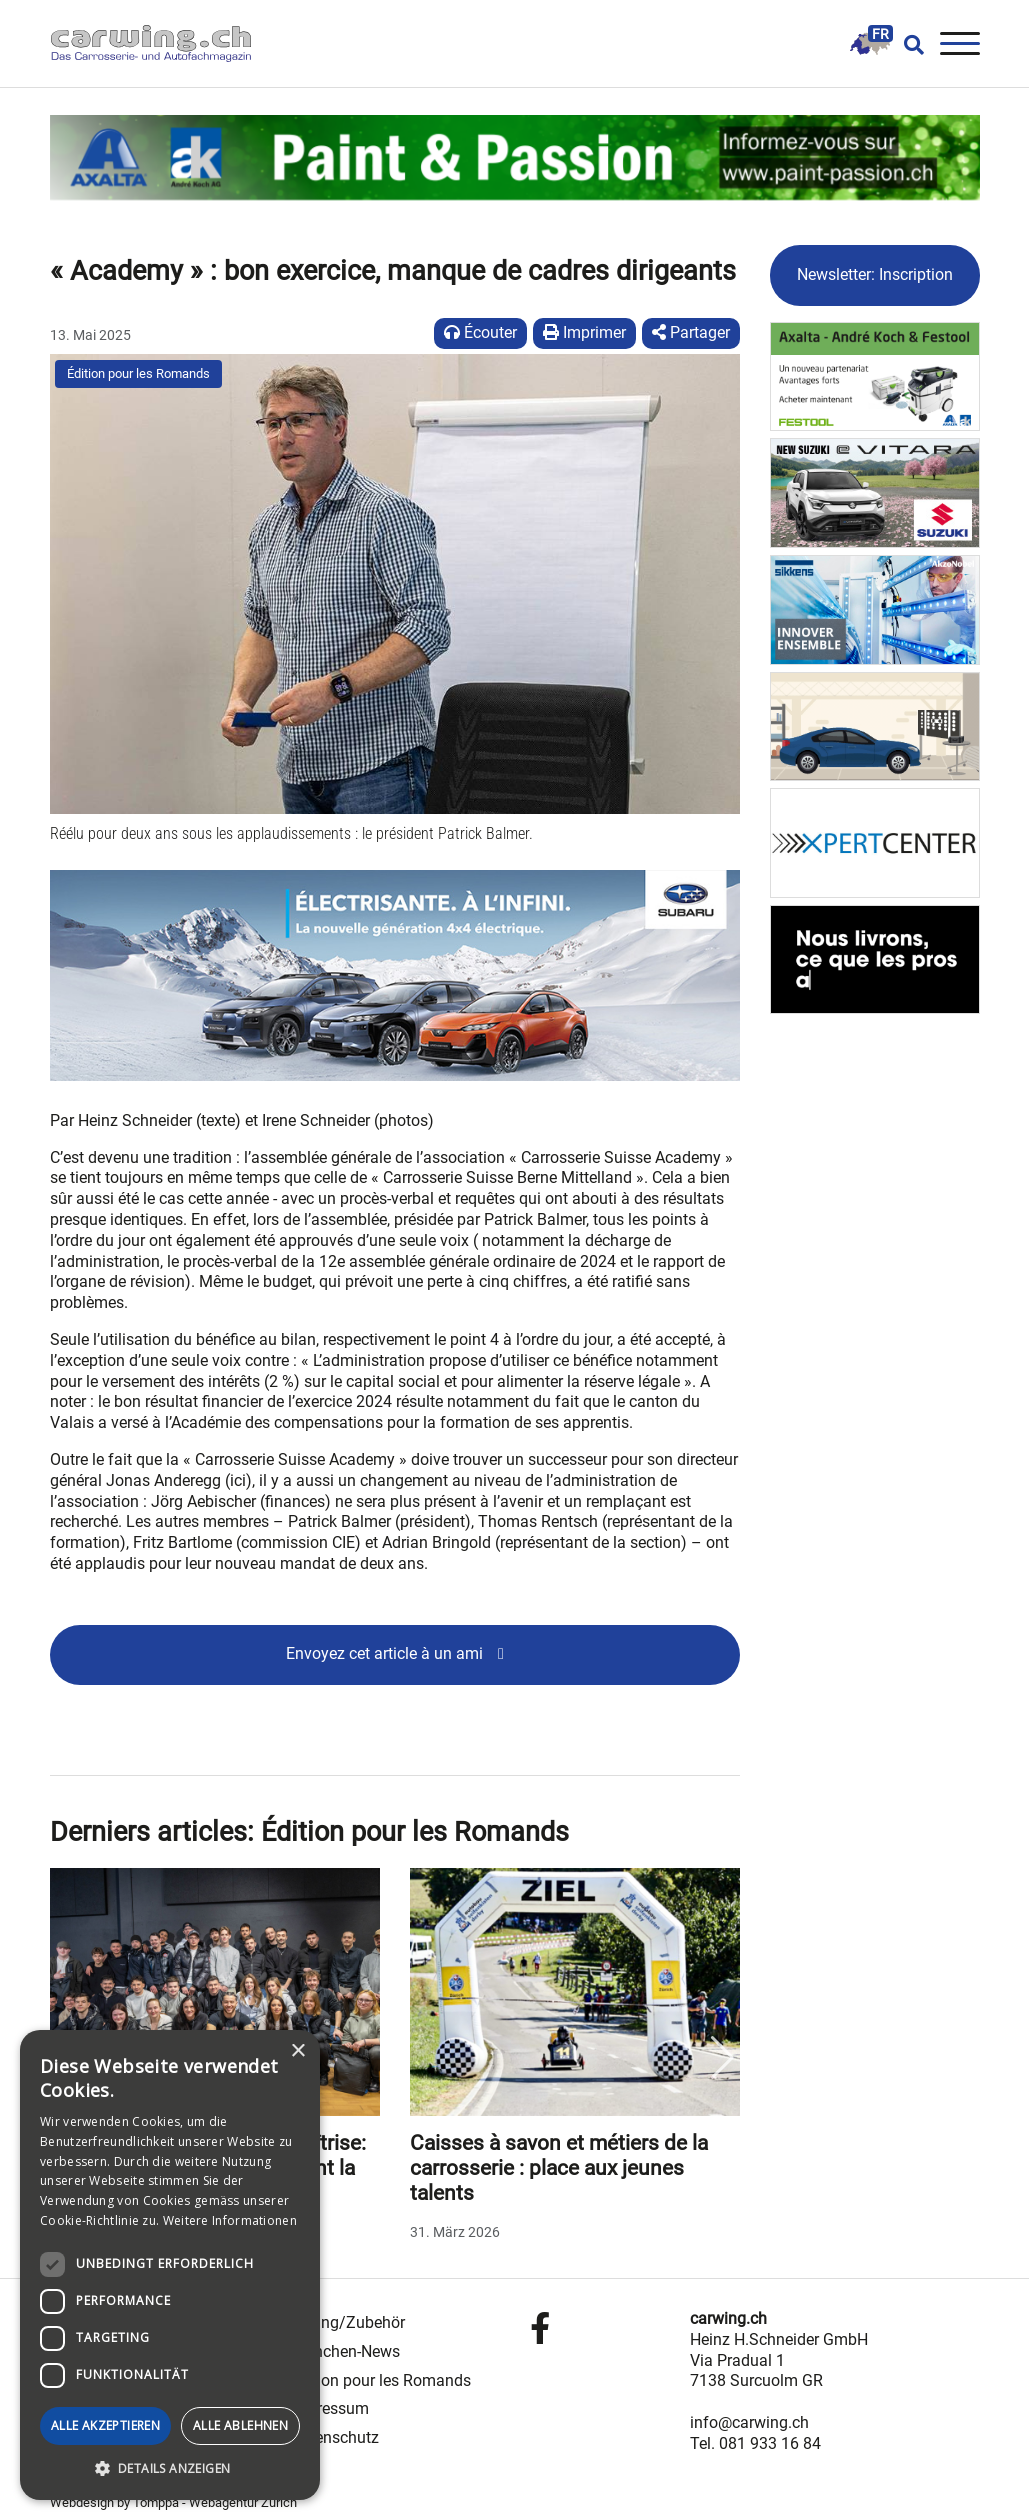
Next (723, 2058)
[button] (170, 2469)
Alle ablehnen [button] (240, 2425)
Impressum (329, 2408)
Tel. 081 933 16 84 (755, 2443)
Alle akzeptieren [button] (105, 2425)
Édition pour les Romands (138, 373)
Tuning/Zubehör (347, 2322)
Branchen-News (345, 2351)
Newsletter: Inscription (875, 274)
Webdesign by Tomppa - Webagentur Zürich (173, 2502)
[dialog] (170, 2265)
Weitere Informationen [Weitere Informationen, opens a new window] (230, 2220)
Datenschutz (334, 2437)
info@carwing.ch (749, 2422)
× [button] (297, 2051)
